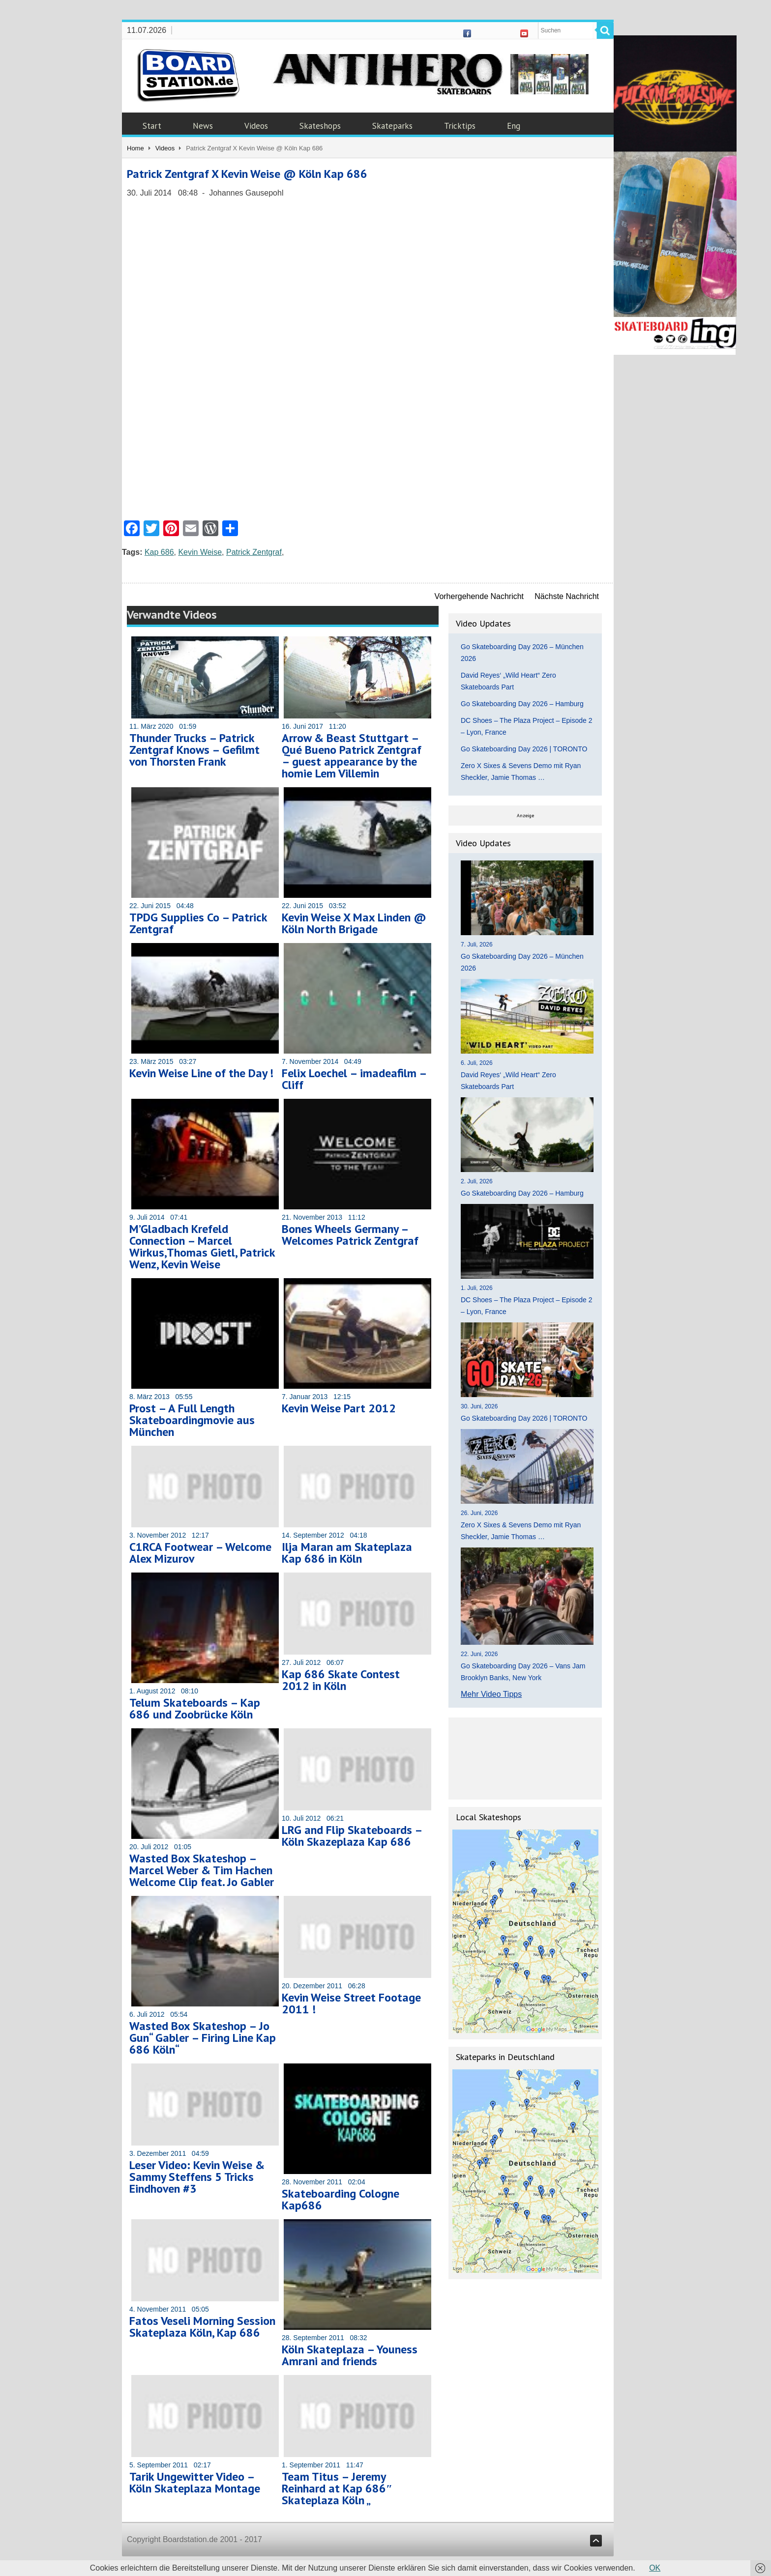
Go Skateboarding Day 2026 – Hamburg (522, 704)
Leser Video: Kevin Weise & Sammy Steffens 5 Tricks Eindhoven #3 (197, 2176)
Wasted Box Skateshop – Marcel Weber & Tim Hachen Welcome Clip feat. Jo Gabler (201, 1870)
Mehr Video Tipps (491, 1694)
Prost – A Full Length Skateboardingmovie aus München (192, 1420)
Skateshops (320, 125)
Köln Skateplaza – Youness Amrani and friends (349, 2355)
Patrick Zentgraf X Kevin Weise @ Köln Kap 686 (247, 173)
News (203, 125)
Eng (513, 125)
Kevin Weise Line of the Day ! (201, 1073)
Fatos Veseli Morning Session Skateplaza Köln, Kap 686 (202, 2326)
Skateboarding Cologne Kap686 (340, 2199)
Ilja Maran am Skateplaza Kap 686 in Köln (347, 1552)
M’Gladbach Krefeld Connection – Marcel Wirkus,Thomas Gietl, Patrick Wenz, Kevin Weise (202, 1246)
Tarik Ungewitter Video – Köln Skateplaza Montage (194, 2482)
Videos (256, 125)
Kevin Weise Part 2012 (339, 1408)
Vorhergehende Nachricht (479, 596)
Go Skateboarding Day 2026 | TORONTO (524, 749)
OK (654, 2568)
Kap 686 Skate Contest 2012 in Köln (341, 1679)
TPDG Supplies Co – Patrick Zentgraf (198, 923)
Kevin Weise (200, 552)
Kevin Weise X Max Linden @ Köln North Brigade (354, 923)
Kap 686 (159, 552)
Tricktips (459, 125)
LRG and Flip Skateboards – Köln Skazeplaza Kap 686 (352, 1835)
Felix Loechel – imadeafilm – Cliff (354, 1078)
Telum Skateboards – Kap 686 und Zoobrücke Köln (194, 1708)
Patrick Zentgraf (254, 552)
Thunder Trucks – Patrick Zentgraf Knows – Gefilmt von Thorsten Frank (194, 749)
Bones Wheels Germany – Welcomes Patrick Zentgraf (350, 1234)
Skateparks (392, 125)
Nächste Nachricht (566, 596)
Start (152, 125)
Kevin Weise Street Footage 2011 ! (351, 2003)
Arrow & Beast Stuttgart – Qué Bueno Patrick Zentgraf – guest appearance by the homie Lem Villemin (351, 755)
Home (135, 148)
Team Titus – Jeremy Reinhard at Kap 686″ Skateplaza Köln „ (337, 2488)
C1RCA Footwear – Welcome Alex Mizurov (200, 1552)
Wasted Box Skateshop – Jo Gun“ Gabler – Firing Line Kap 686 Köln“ (202, 2037)
